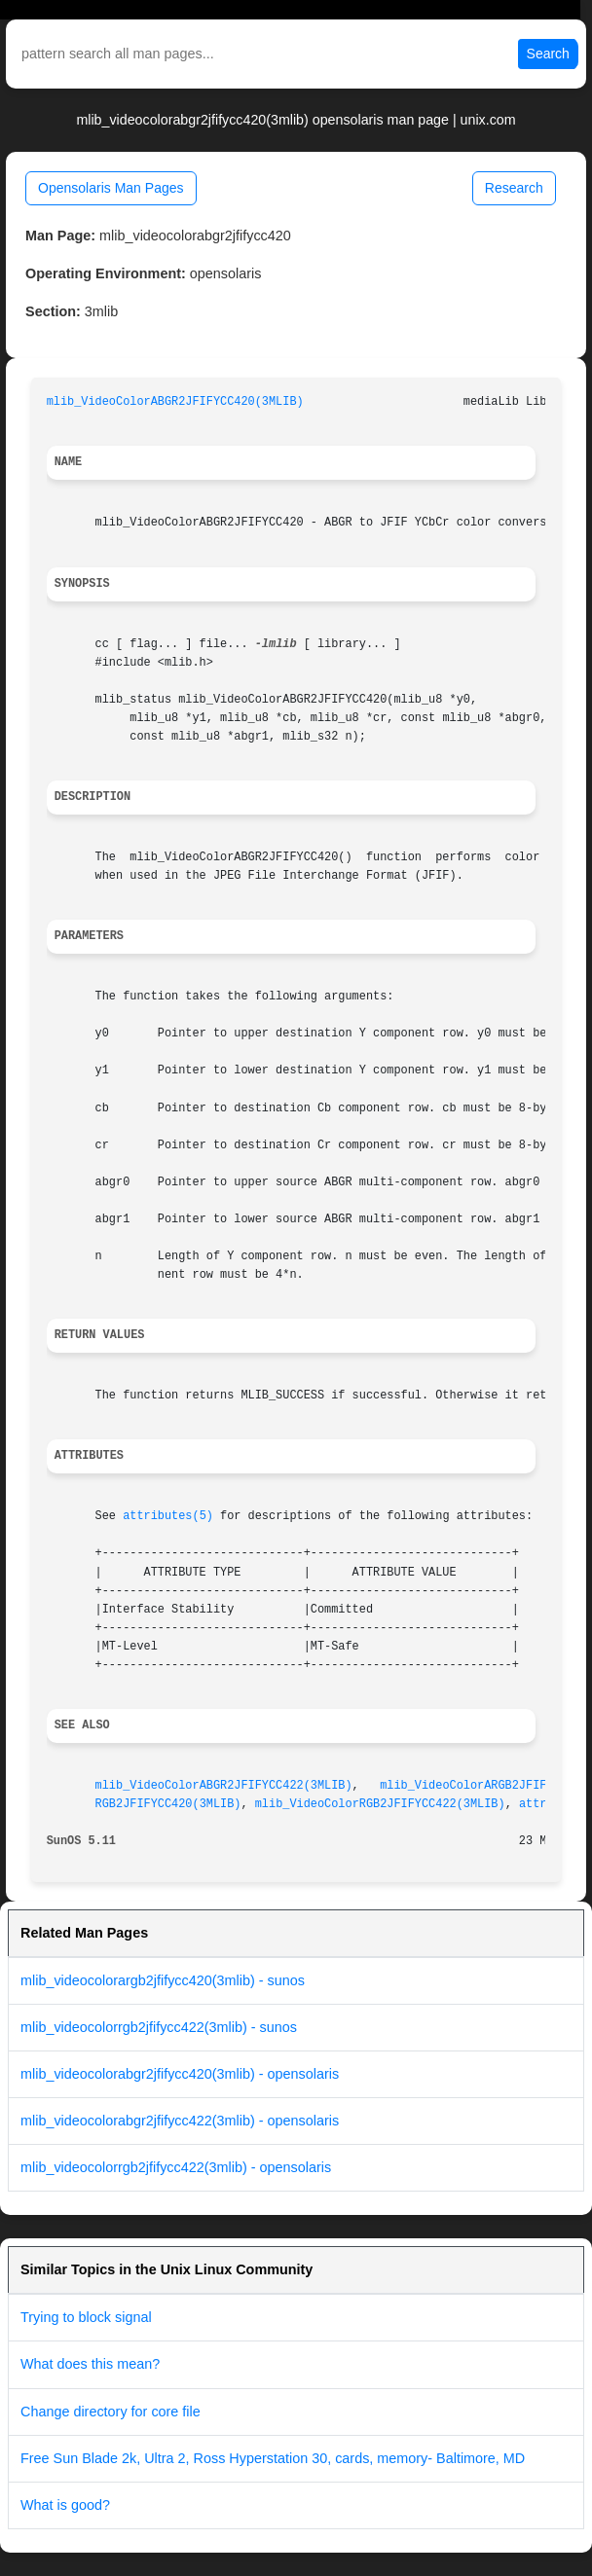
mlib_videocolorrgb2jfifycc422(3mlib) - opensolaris (175, 2167)
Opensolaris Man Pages (110, 188)
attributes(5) (168, 1516)
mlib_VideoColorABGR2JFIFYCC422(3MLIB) (223, 1786)
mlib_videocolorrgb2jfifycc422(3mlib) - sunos (158, 2027)
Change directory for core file (110, 2411)
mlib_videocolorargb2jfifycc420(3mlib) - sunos (162, 1980)
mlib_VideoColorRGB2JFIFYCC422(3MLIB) (380, 1804)
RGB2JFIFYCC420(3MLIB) (168, 1804)
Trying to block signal (86, 2317)
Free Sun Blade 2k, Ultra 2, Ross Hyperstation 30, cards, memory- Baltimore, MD (272, 2458)
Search (548, 53)
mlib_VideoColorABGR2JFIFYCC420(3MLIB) (175, 402)
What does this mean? (90, 2364)
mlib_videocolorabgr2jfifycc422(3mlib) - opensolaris (179, 2120)
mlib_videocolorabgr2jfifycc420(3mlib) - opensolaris (179, 2074)
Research (514, 188)
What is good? (65, 2505)
